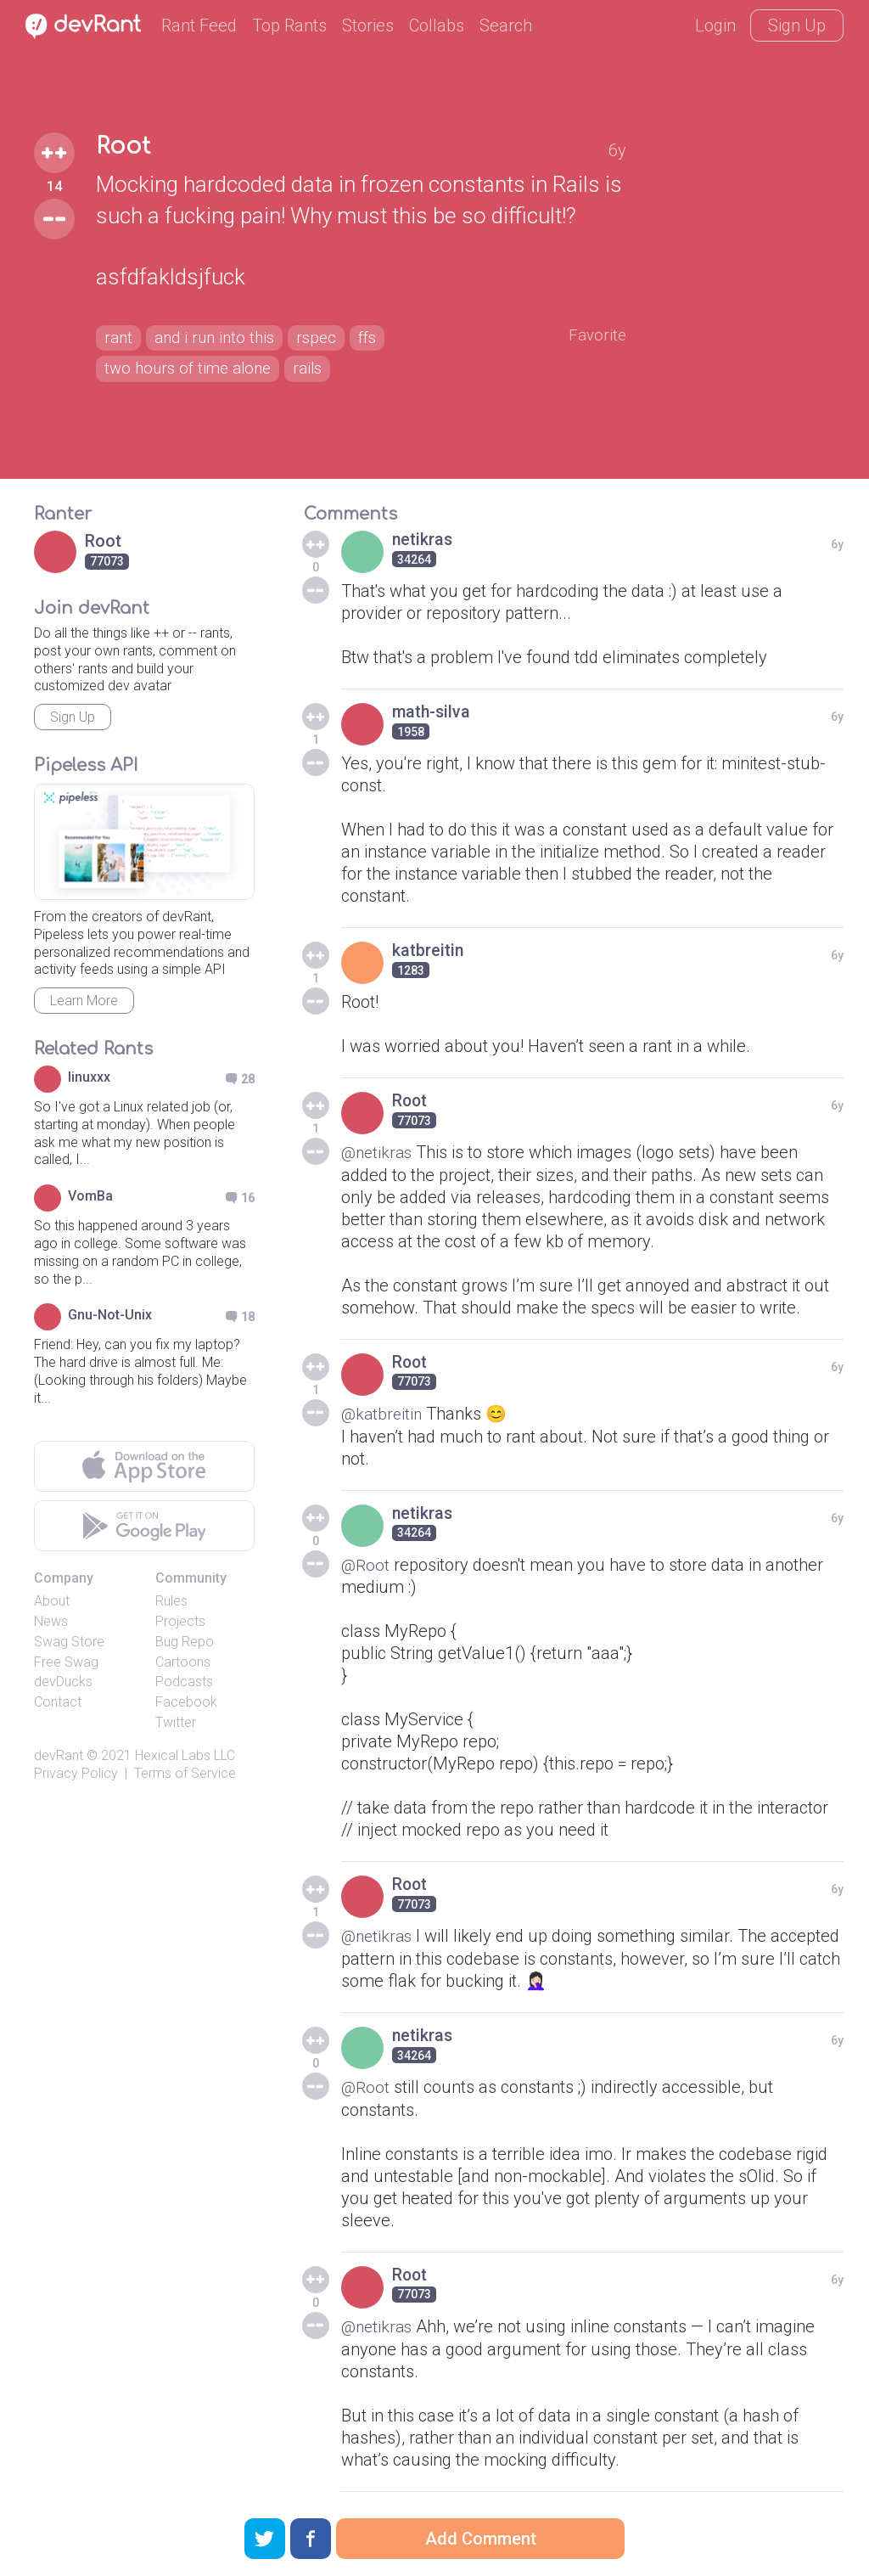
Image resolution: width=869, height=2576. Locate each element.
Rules (171, 1601)
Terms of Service (185, 1773)
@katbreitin (383, 1413)
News (51, 1621)
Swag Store (69, 1642)
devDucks (63, 1681)
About (52, 1601)
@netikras (378, 1152)
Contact (57, 1702)
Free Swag (66, 1662)
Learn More (84, 1001)
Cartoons (182, 1662)
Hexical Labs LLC (185, 1755)
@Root (365, 1563)
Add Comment (480, 2538)
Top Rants (289, 25)
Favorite (596, 334)
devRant (58, 1755)
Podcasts (184, 1681)
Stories (368, 25)
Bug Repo (184, 1642)
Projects (180, 1621)
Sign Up (797, 25)
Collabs (436, 25)
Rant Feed (199, 25)
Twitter (175, 1722)
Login (715, 25)
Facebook (186, 1702)
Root (124, 146)
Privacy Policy (76, 1773)
